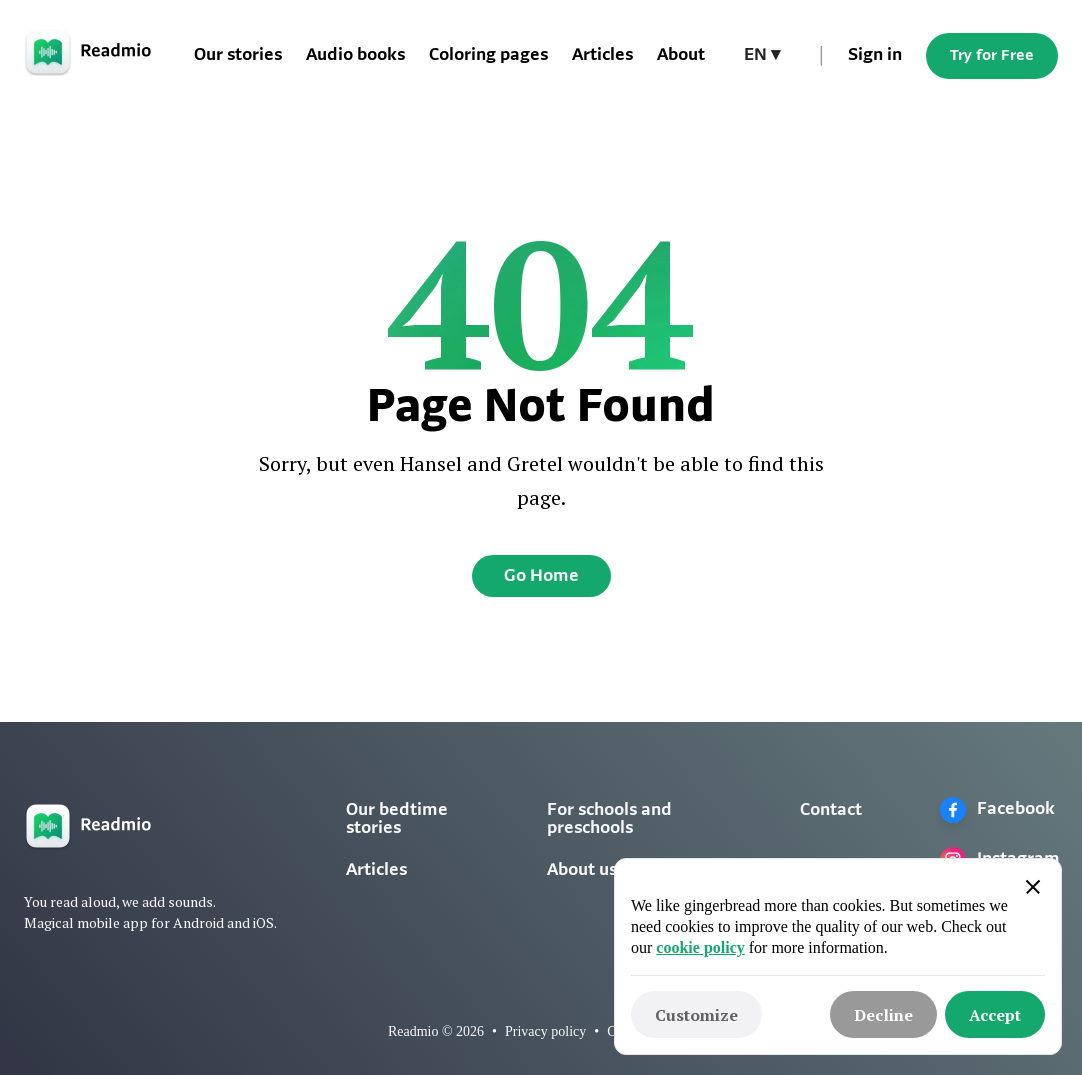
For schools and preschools (609, 819)
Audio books (355, 55)
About (681, 55)
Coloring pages (488, 55)
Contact (831, 810)
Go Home (541, 576)
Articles (602, 55)
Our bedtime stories (397, 819)
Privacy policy (545, 1031)
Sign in (875, 55)
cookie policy (700, 947)
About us (582, 870)
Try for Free (992, 56)
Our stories (238, 55)
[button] (762, 56)
